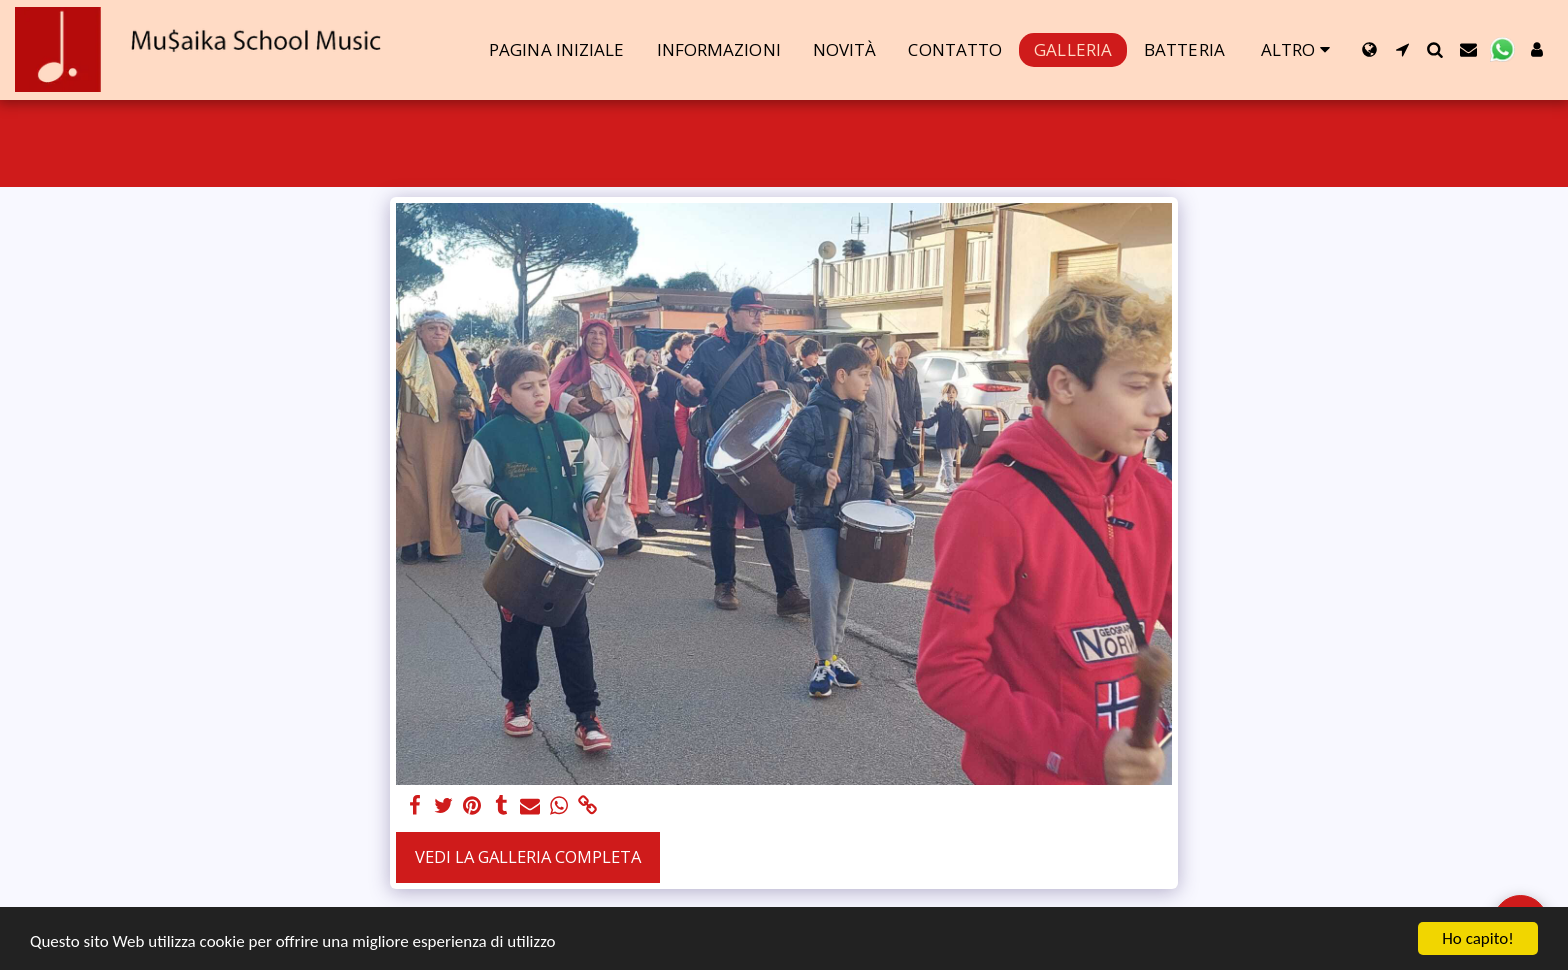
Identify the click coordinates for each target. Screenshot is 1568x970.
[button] (1402, 49)
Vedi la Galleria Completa (528, 856)
